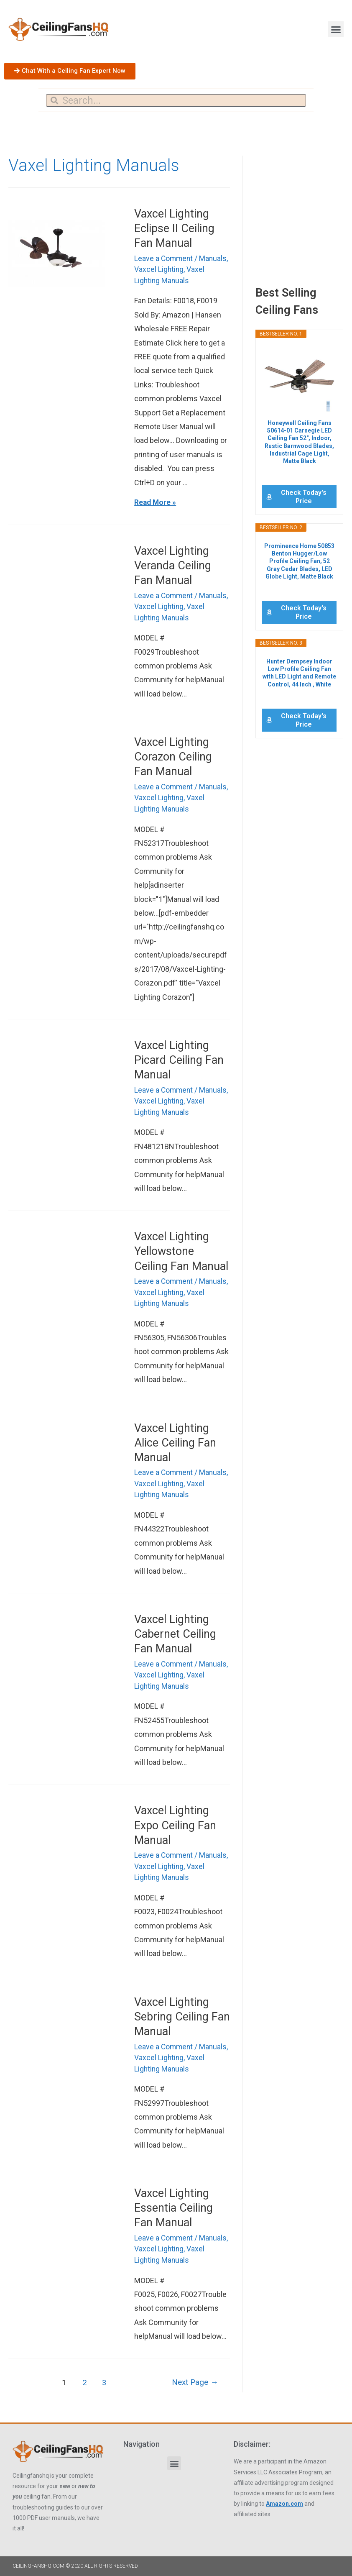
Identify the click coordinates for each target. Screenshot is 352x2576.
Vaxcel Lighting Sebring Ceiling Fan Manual (182, 2012)
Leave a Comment (164, 258)
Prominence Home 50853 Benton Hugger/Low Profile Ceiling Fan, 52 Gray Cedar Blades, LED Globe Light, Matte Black (299, 561)
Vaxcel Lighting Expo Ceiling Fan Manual (175, 1821)
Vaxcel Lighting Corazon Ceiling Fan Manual (173, 755)
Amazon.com (284, 2498)
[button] (336, 29)
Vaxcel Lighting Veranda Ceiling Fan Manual (172, 564)
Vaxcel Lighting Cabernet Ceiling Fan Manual (175, 1630)
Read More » (155, 501)
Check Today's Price (303, 497)
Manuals (215, 258)
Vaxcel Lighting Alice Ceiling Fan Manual (175, 1440)
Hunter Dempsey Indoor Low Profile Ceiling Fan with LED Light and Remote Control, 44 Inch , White (299, 673)
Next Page (194, 2376)
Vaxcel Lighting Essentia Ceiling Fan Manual (173, 2203)
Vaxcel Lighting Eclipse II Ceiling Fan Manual (174, 228)
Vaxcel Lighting (159, 269)
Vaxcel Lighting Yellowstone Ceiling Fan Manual (181, 1249)
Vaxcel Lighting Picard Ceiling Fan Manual (179, 1058)
